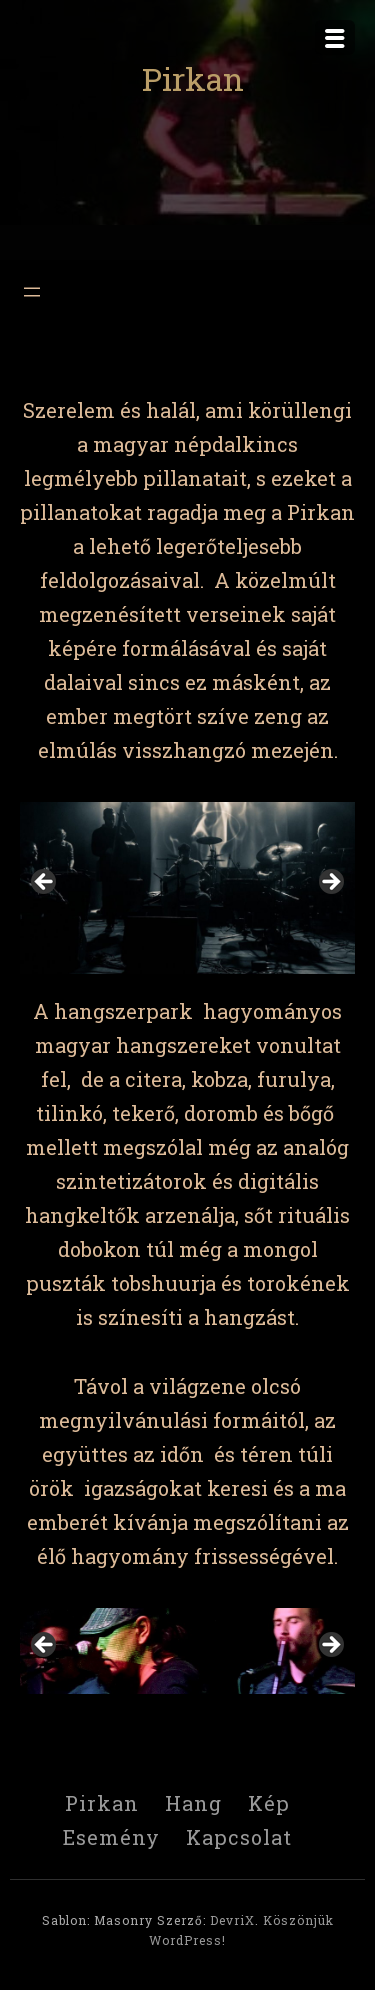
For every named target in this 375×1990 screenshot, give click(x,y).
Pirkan (193, 78)
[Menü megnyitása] (32, 292)
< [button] (45, 883)
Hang (193, 1803)
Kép (269, 1803)
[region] (187, 888)
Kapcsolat (239, 1837)
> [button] (330, 883)
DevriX (232, 1920)
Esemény (111, 1837)
